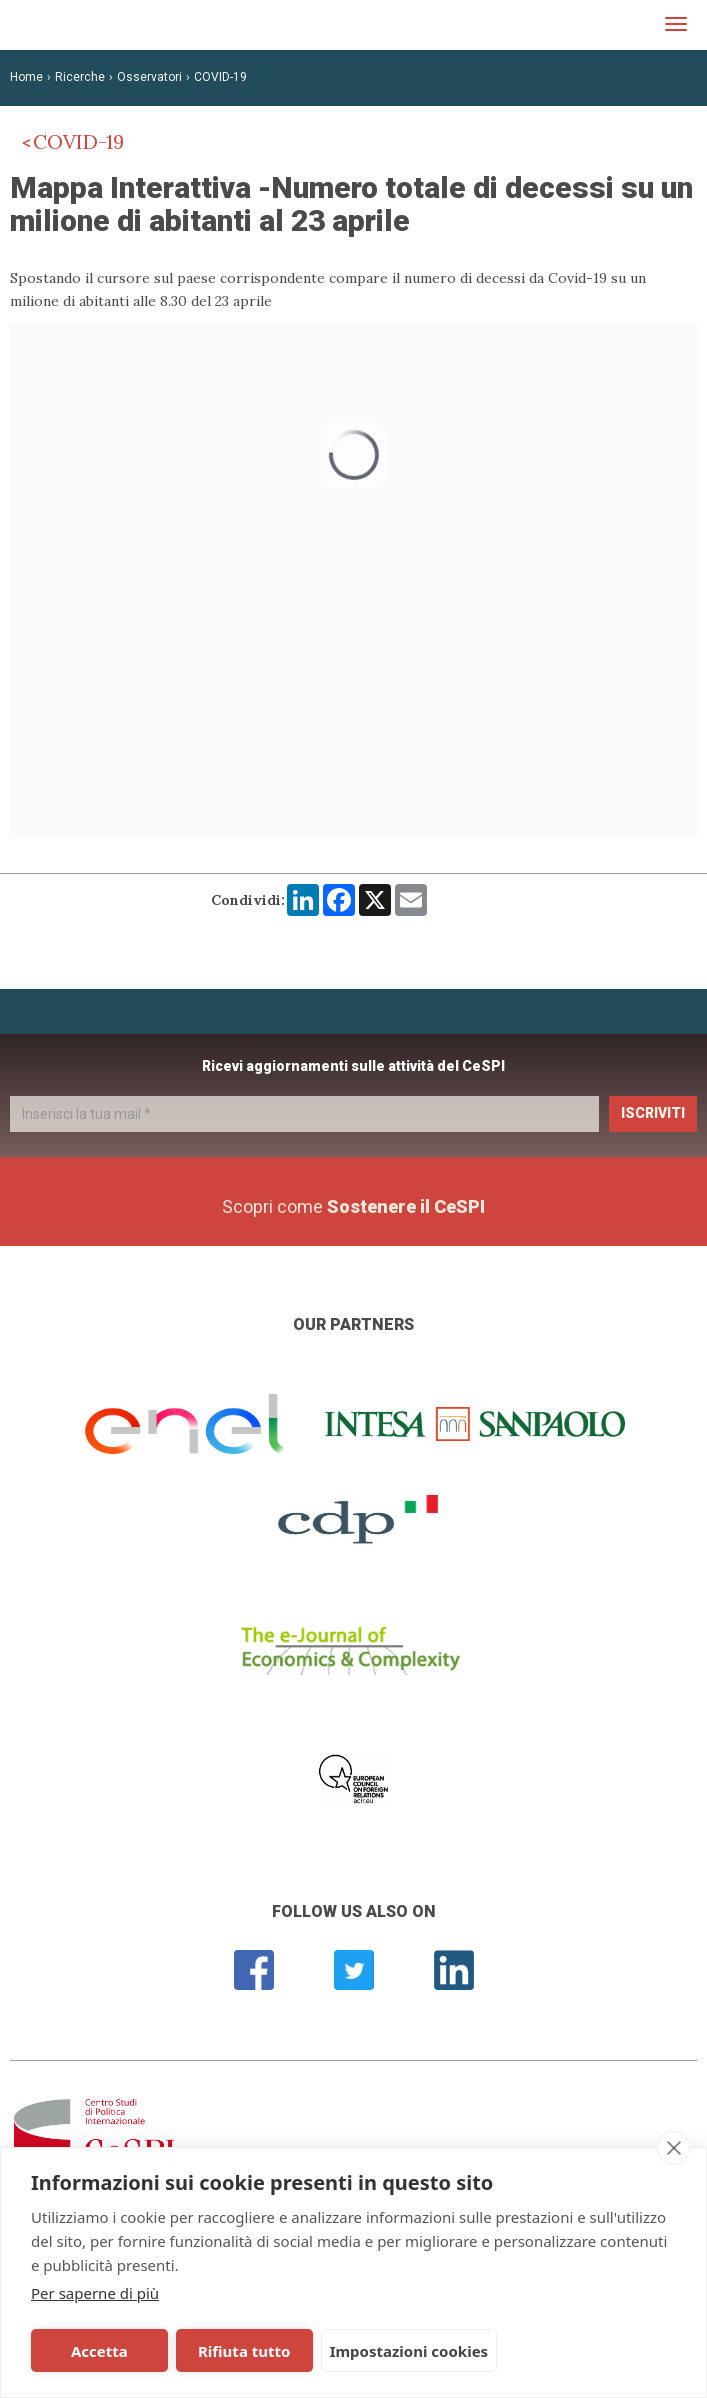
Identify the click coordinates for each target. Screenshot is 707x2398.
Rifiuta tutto (237, 2351)
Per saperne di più (95, 2293)
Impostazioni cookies (399, 2351)
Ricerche (80, 77)
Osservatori (149, 77)
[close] (673, 2148)
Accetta (97, 2351)
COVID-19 (220, 77)
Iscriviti (653, 1113)
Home (26, 77)
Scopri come (353, 1206)
